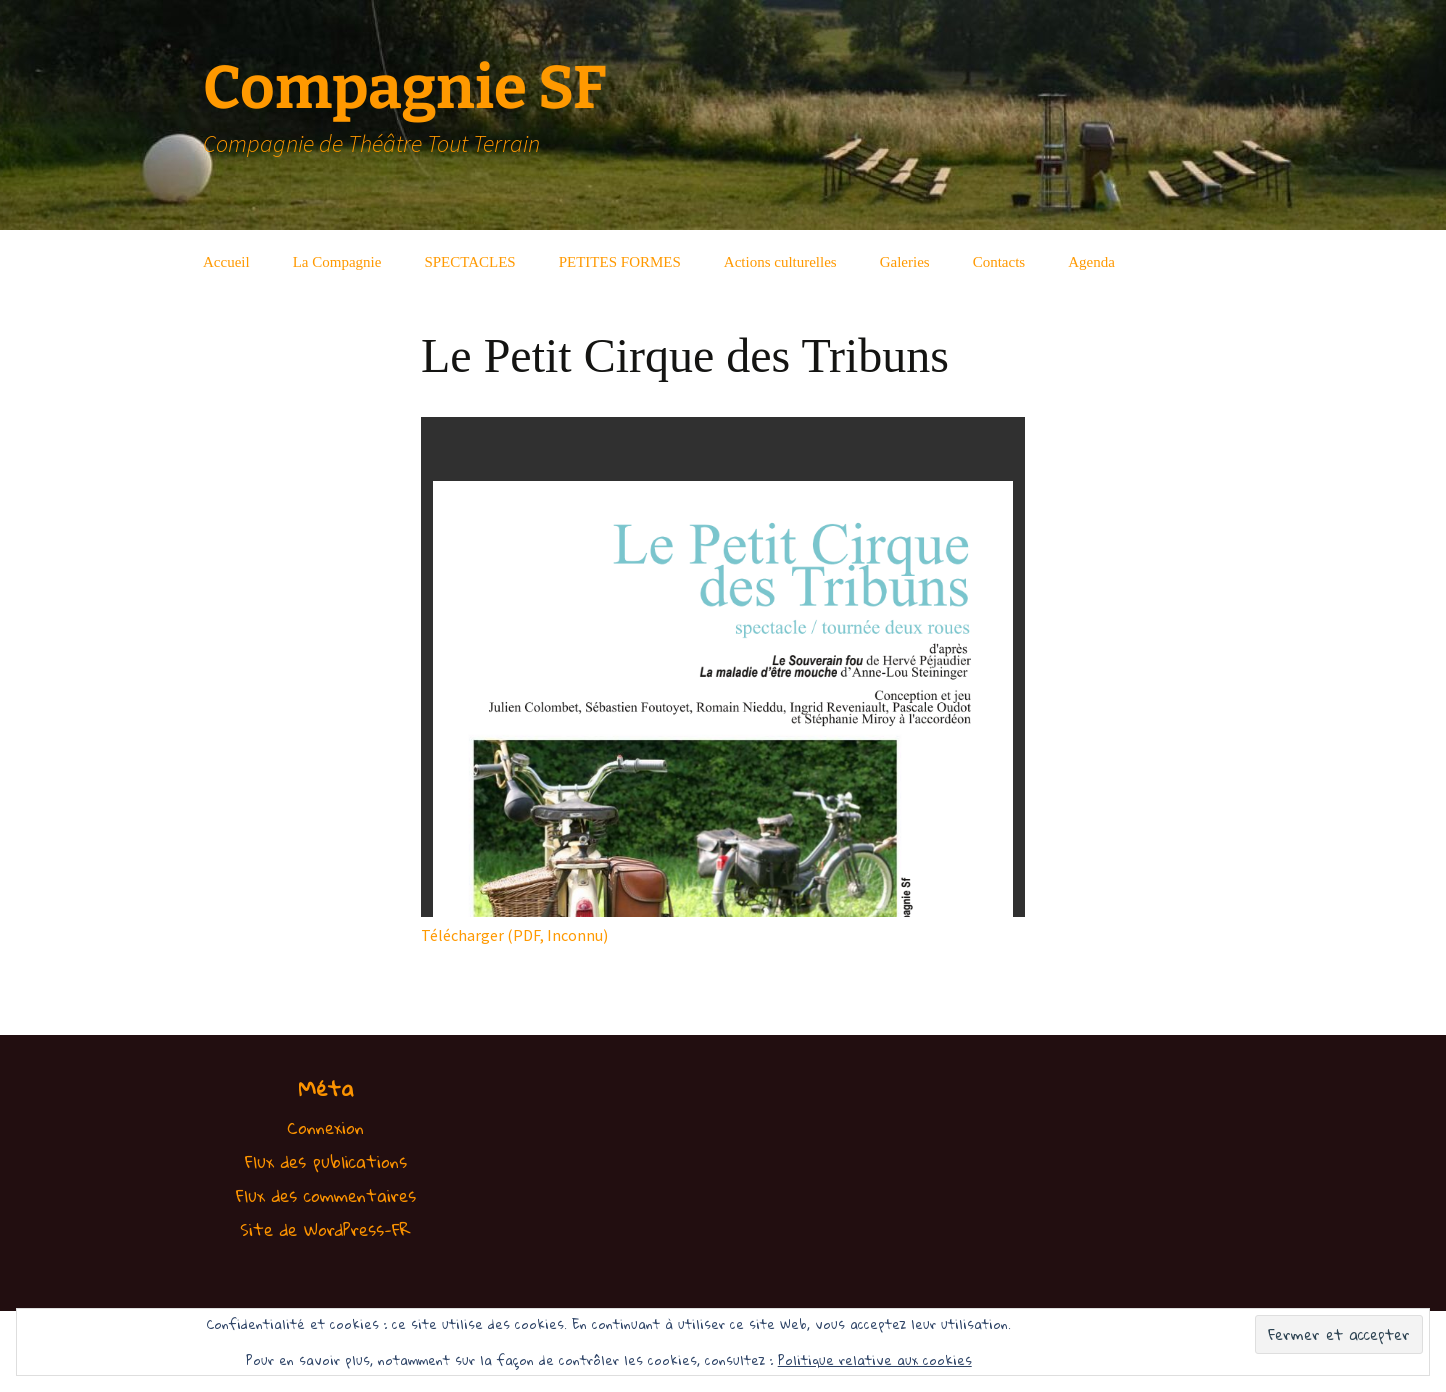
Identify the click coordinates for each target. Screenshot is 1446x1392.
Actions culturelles (780, 262)
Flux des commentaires (326, 1195)
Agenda (1091, 262)
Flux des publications (326, 1161)
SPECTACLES (469, 262)
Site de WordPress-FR (325, 1229)
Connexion (325, 1127)
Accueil (226, 262)
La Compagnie (337, 262)
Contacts (999, 262)
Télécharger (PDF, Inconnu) (514, 935)
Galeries (905, 262)
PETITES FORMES (620, 262)
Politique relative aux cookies (875, 1360)
